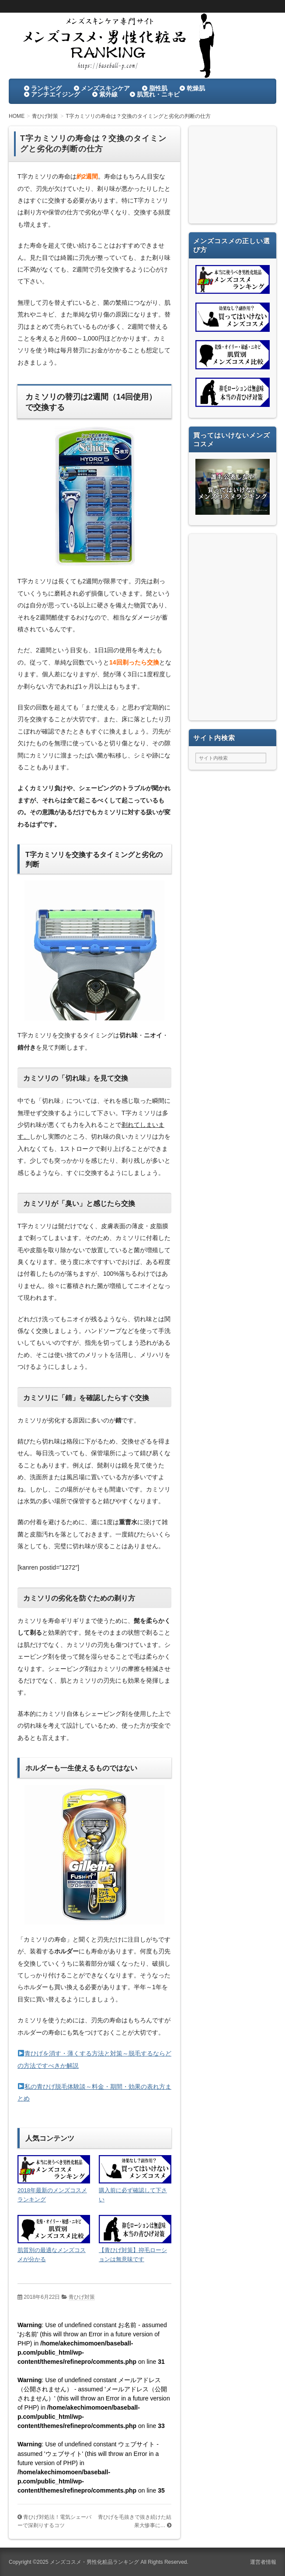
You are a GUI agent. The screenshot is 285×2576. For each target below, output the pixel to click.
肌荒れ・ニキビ (158, 94)
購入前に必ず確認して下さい (133, 2195)
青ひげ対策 (82, 2297)
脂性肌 (158, 88)
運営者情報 (263, 2562)
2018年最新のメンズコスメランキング (52, 2195)
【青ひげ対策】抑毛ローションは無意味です (133, 2255)
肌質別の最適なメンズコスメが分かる (51, 2255)
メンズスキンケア (105, 88)
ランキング (46, 88)
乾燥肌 (196, 88)
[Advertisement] (232, 177)
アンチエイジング (55, 94)
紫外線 (108, 94)
